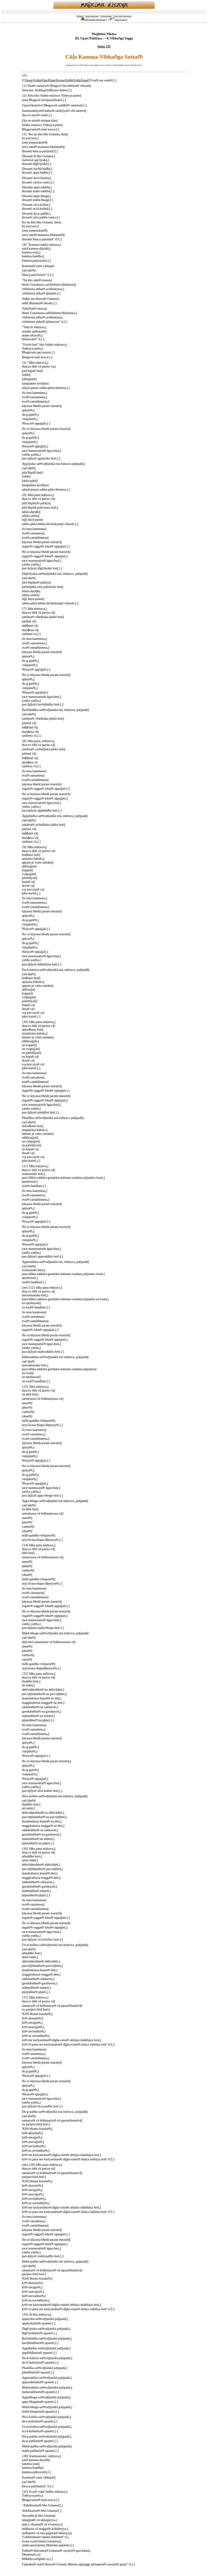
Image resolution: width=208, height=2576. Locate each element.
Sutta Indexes (92, 16)
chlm (38, 80)
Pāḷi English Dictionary (94, 19)
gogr (30, 80)
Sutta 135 (103, 46)
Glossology (106, 16)
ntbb (70, 80)
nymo (61, 80)
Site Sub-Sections (122, 16)
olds (78, 80)
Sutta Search (117, 19)
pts (46, 80)
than (52, 80)
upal (85, 80)
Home (80, 16)
